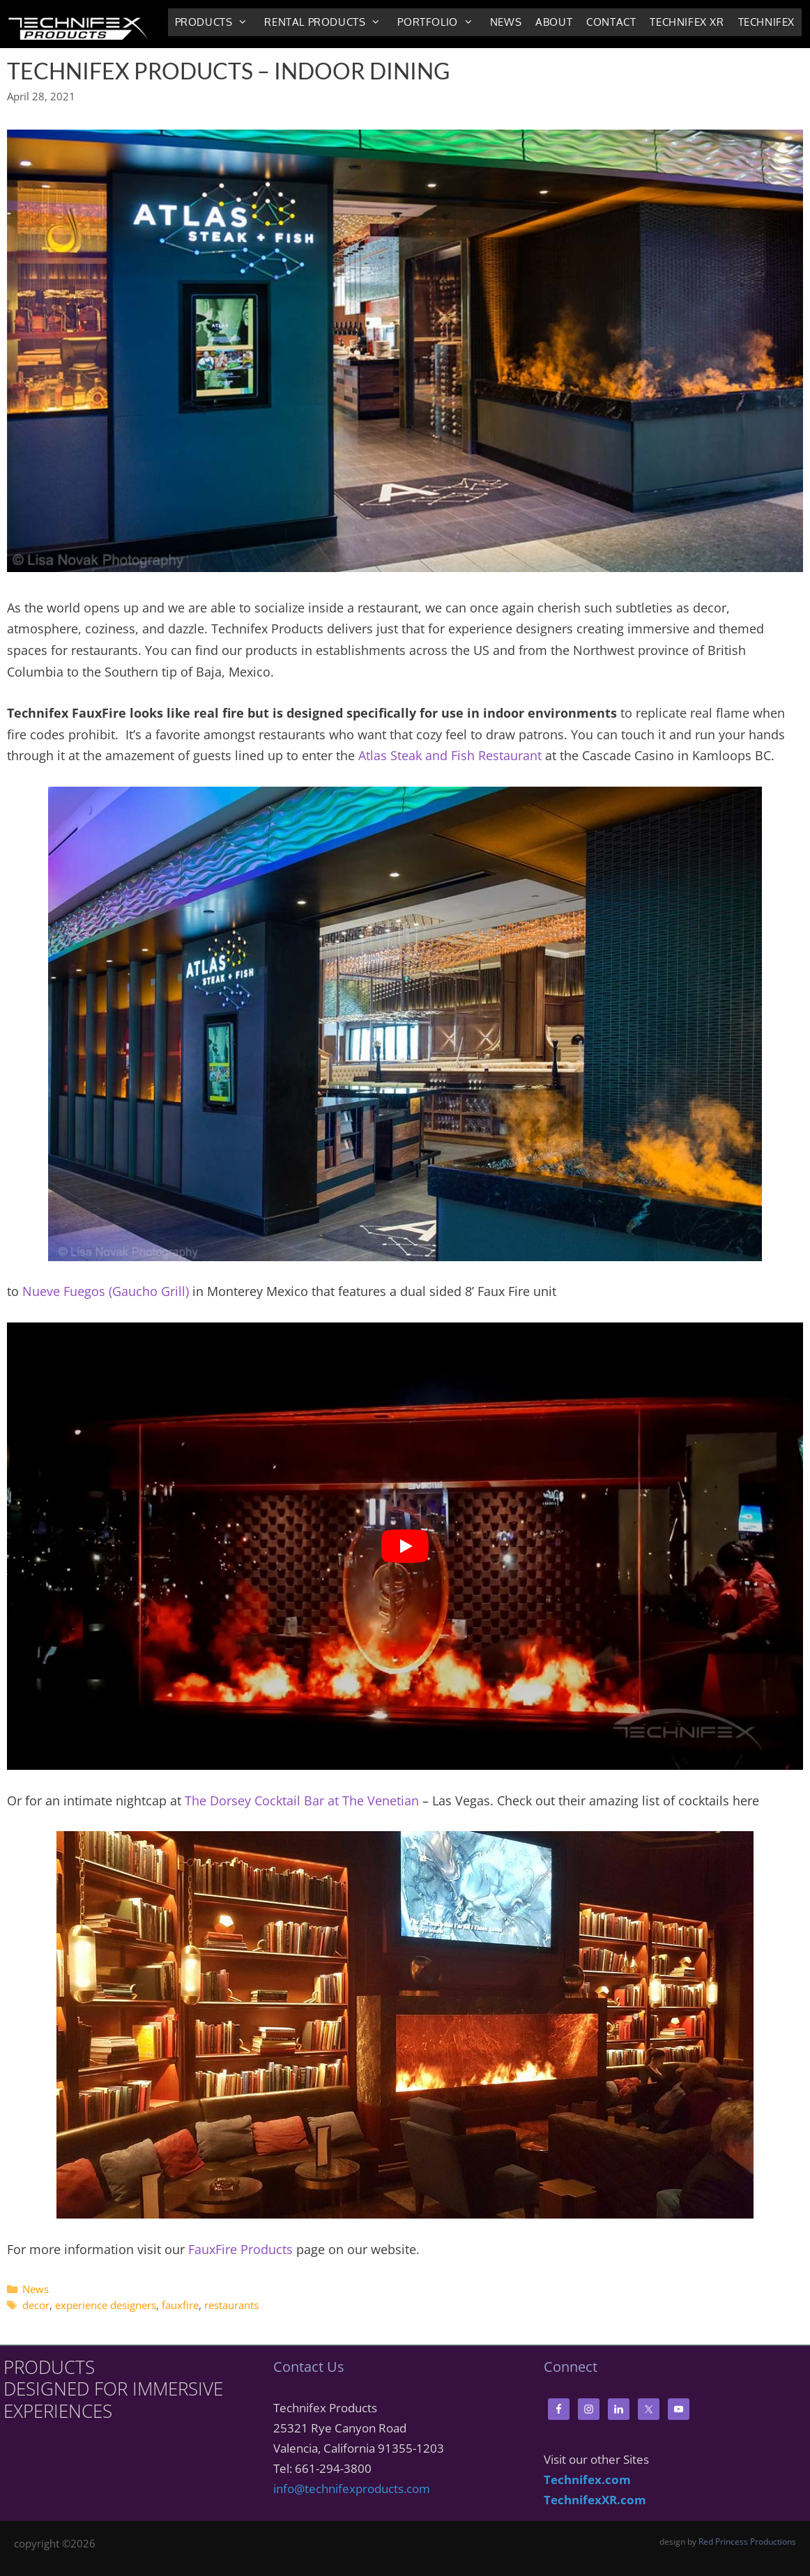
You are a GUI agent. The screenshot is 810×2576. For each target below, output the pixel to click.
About (553, 22)
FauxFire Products (240, 2249)
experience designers (105, 2305)
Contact (611, 22)
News (505, 22)
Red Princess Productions (747, 2541)
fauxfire (180, 2305)
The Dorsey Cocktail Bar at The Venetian (302, 1800)
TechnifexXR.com (595, 2500)
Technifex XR (687, 22)
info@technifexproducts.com (351, 2489)
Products (216, 22)
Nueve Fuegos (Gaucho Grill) (105, 1291)
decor (35, 2305)
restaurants (231, 2305)
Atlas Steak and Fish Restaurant (450, 755)
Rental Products (327, 22)
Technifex (766, 22)
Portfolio (439, 22)
